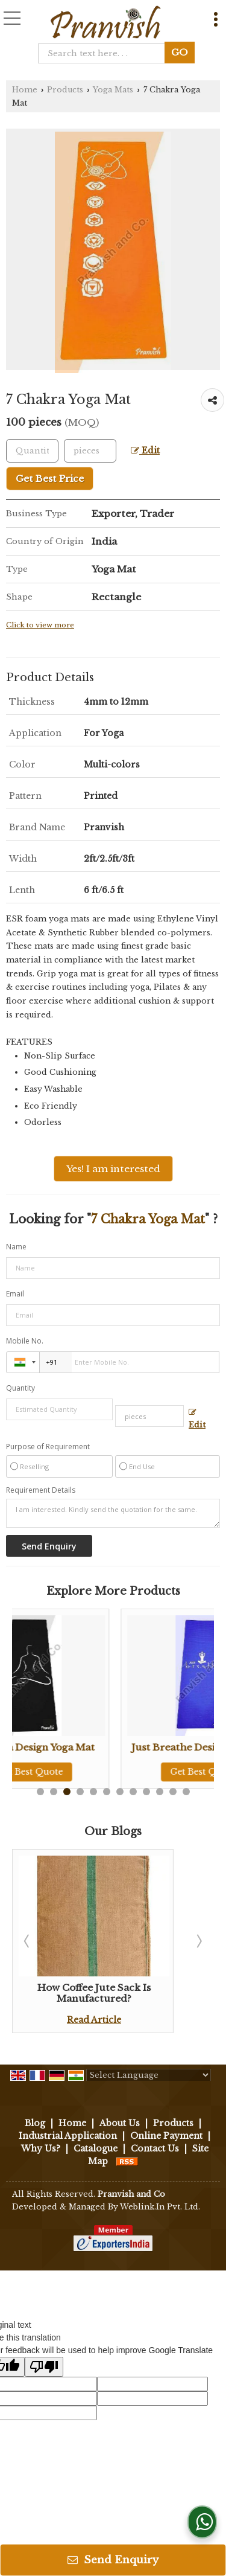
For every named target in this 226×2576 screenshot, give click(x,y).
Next (198, 1940)
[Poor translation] (44, 2367)
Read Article (94, 2019)
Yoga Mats (113, 89)
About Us (119, 2123)
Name (16, 1247)
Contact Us (155, 2148)
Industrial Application (68, 2135)
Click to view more (40, 625)
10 (159, 1791)
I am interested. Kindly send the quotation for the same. (113, 1513)
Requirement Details (40, 1490)
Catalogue (96, 2148)
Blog (35, 2123)
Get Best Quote (94, 1771)
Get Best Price (50, 478)
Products (65, 89)
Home (24, 89)
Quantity (20, 1388)
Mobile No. (24, 1341)
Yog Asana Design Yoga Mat (94, 1747)
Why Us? (40, 2148)
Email (15, 1294)
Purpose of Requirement (48, 1447)
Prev (27, 1940)
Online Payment (166, 2135)
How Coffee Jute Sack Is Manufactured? (94, 1993)
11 (173, 1791)
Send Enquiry (113, 2560)
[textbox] (105, 53)
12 (186, 1791)
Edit (145, 451)
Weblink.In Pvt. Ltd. (160, 2206)
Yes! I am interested (113, 1168)
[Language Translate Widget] (148, 2075)
